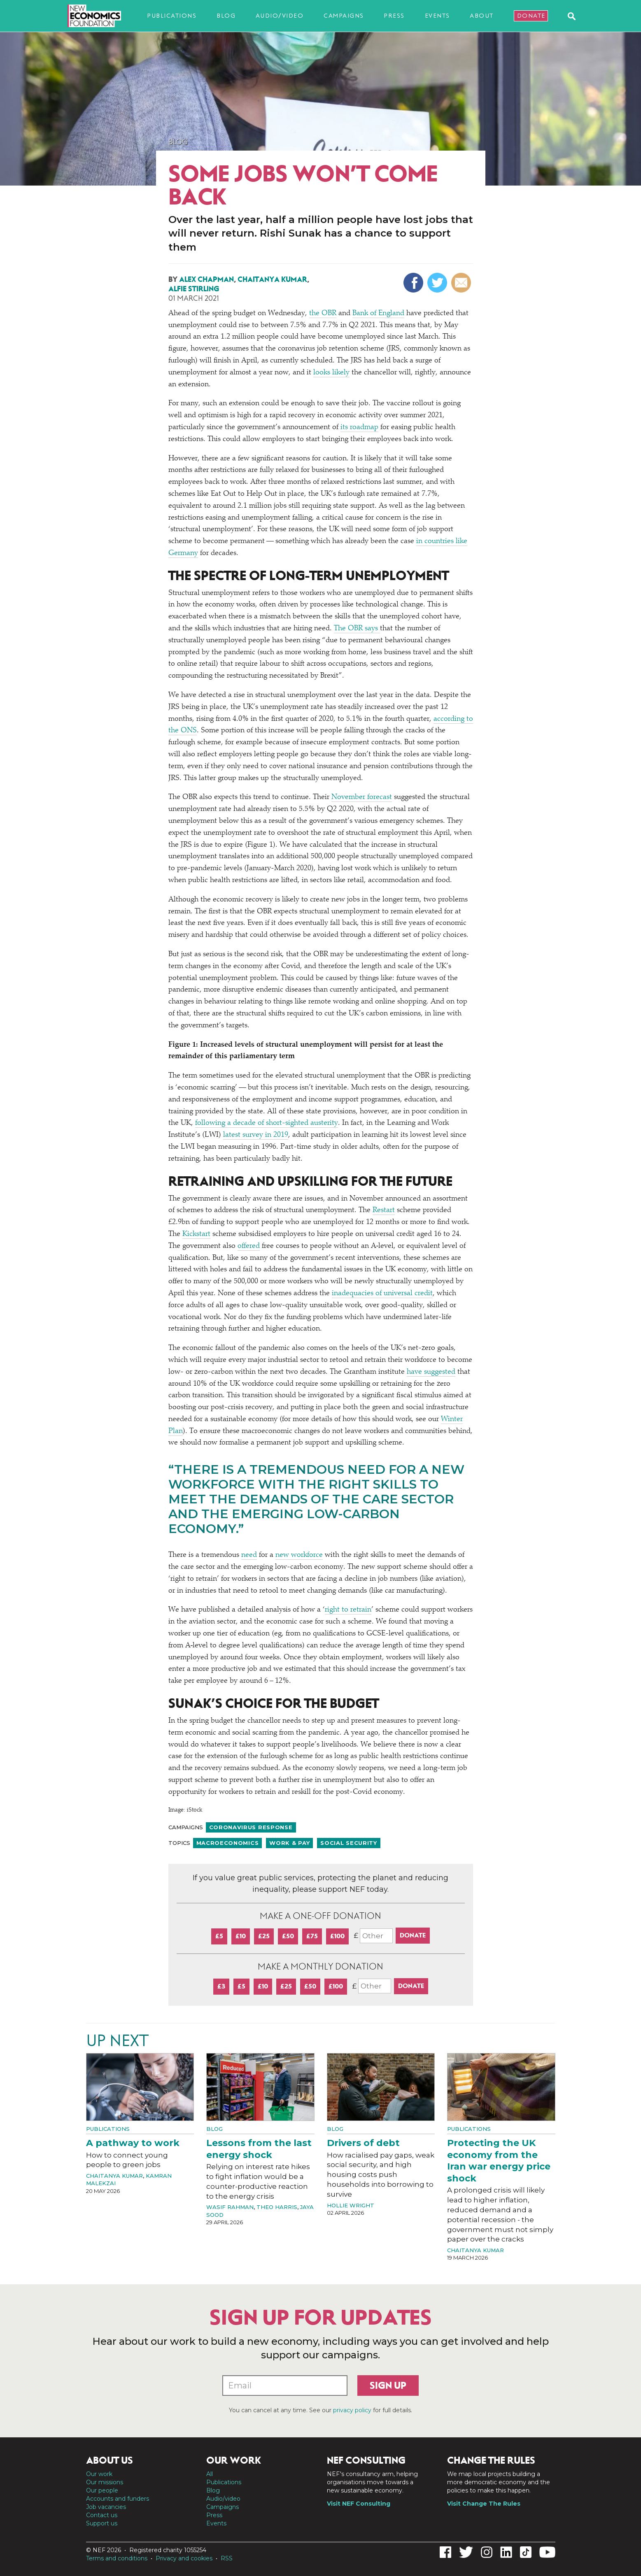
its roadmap (359, 427)
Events (437, 15)
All (209, 2474)
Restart (384, 1210)
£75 (312, 1936)
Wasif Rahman (230, 2207)
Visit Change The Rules (483, 2503)
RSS (227, 2558)
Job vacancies (106, 2507)
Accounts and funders (117, 2498)
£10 (240, 1936)
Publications (171, 15)
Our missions (104, 2482)
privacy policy (352, 2410)
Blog (226, 15)
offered (249, 1246)
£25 (264, 1936)
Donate (531, 15)
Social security (348, 1843)
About (482, 15)
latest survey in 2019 (255, 1135)
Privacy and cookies (184, 2558)
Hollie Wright (350, 2205)
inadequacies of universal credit (382, 1293)
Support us (101, 2523)
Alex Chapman (206, 279)
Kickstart (196, 1234)
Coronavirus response (251, 1827)
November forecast (361, 797)
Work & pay (289, 1843)
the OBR (322, 313)
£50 (288, 1936)
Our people (102, 2490)
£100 (337, 1936)
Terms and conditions (116, 2558)
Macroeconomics (227, 1843)
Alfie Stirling (193, 289)
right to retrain (348, 1610)
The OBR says (357, 628)
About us (109, 2460)
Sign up (388, 2385)
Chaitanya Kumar (272, 279)
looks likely (331, 372)
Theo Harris (276, 2207)
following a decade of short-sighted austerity (266, 1123)
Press (394, 15)
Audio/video (280, 15)
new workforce (299, 1555)
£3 (221, 1986)
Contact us (101, 2515)
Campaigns (344, 15)
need (249, 1555)
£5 (219, 1936)
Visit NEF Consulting (358, 2503)
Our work (99, 2474)
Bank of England (378, 313)
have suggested (431, 1372)
